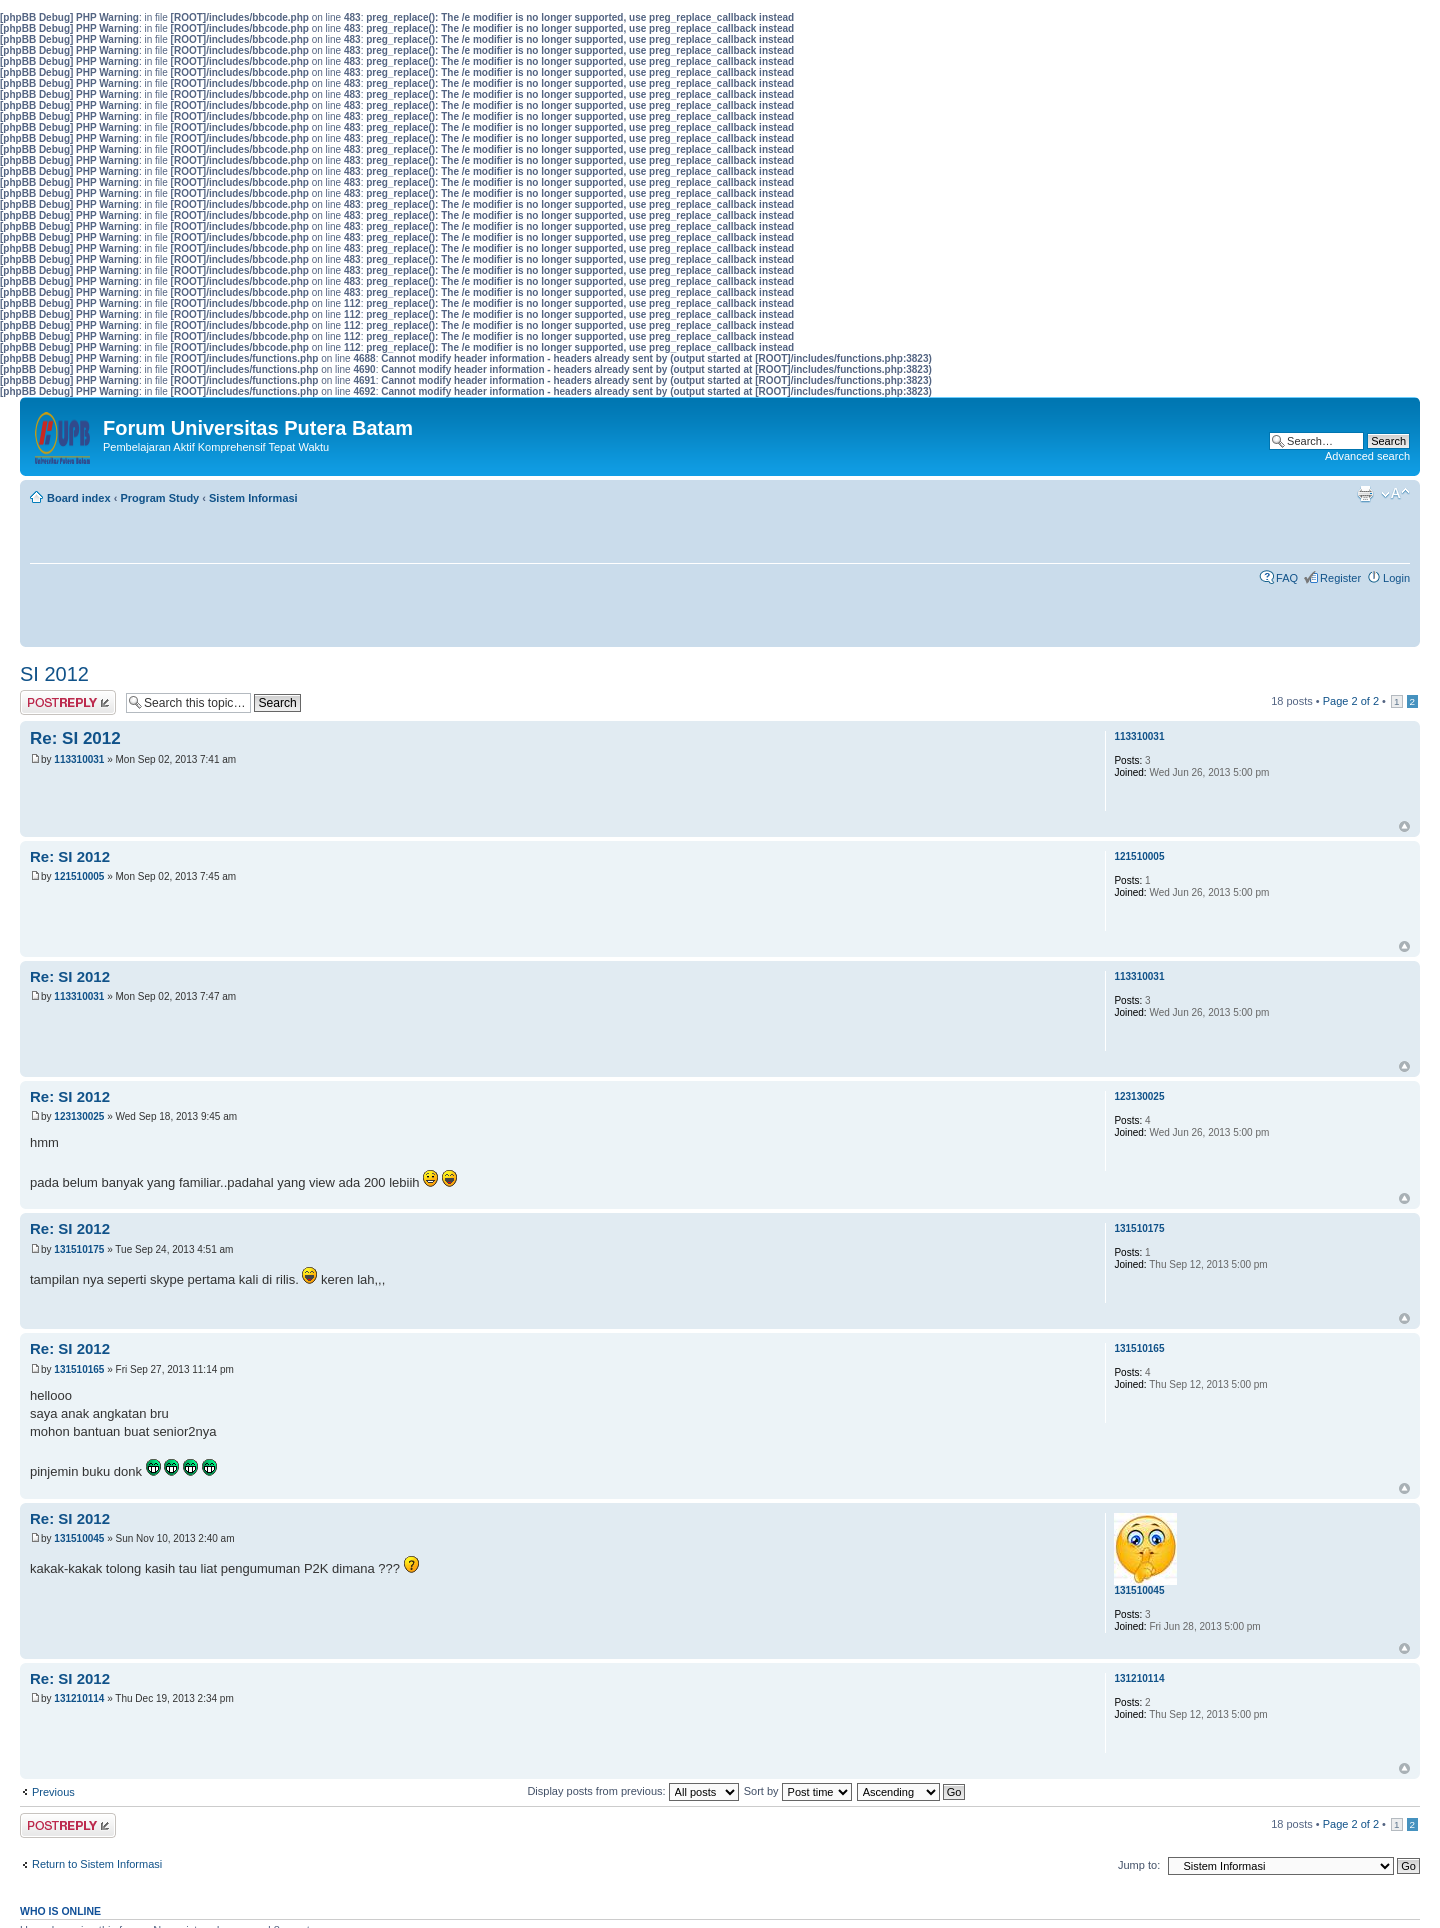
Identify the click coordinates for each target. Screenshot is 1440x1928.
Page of (1351, 701)
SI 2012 (54, 674)
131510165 (79, 1369)
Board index (79, 498)
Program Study (159, 498)
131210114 (79, 1698)
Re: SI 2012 (75, 738)
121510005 (79, 876)
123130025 (79, 1116)
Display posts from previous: (632, 1791)
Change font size (1395, 494)
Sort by (798, 1791)
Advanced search (1367, 456)
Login (1396, 578)
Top (1404, 826)
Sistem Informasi (253, 498)
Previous (53, 1792)
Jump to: (1139, 1865)
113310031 (79, 759)
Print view (1365, 494)
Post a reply (68, 702)
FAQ (1287, 578)
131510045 (79, 1538)
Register (1340, 578)
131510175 (79, 1249)
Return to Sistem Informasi (97, 1864)
